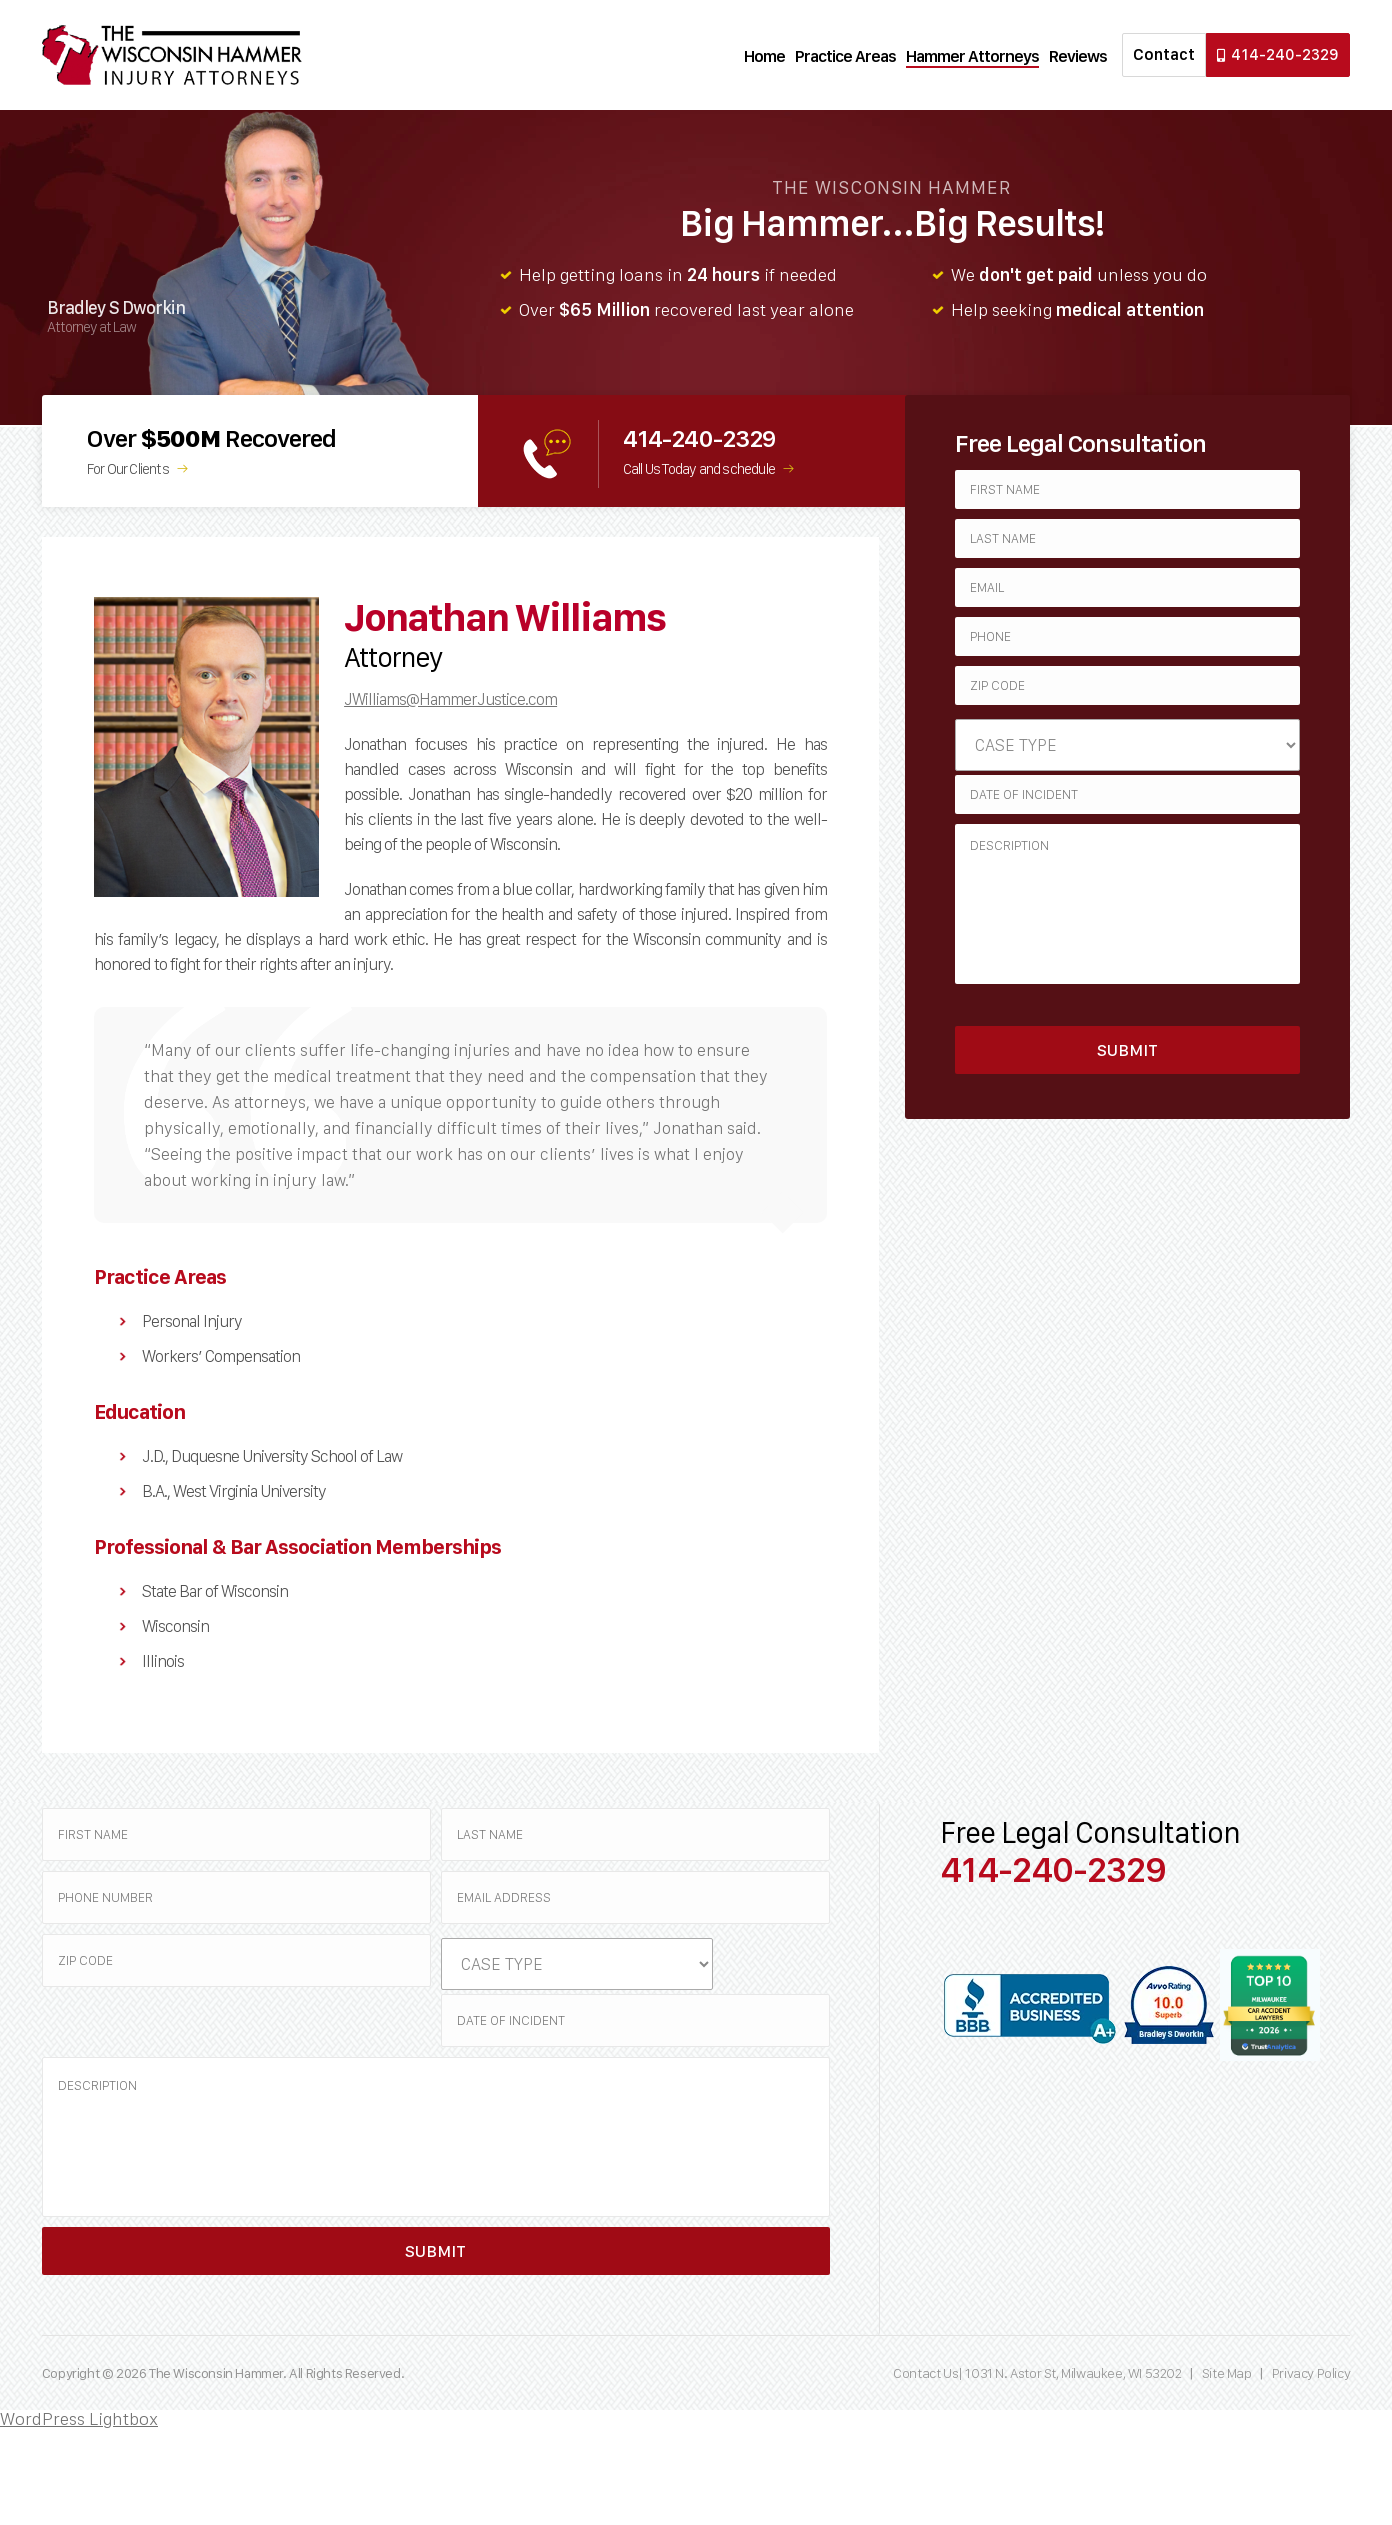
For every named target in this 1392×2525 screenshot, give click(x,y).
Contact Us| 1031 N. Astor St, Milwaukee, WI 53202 (1038, 2373)
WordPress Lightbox (79, 2418)
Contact (1164, 54)
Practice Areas (845, 56)
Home (764, 56)
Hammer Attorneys (972, 56)
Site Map (1227, 2373)
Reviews (1078, 56)
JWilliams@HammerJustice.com (450, 699)
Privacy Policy (1311, 2373)
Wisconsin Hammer (172, 55)
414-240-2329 (1278, 54)
